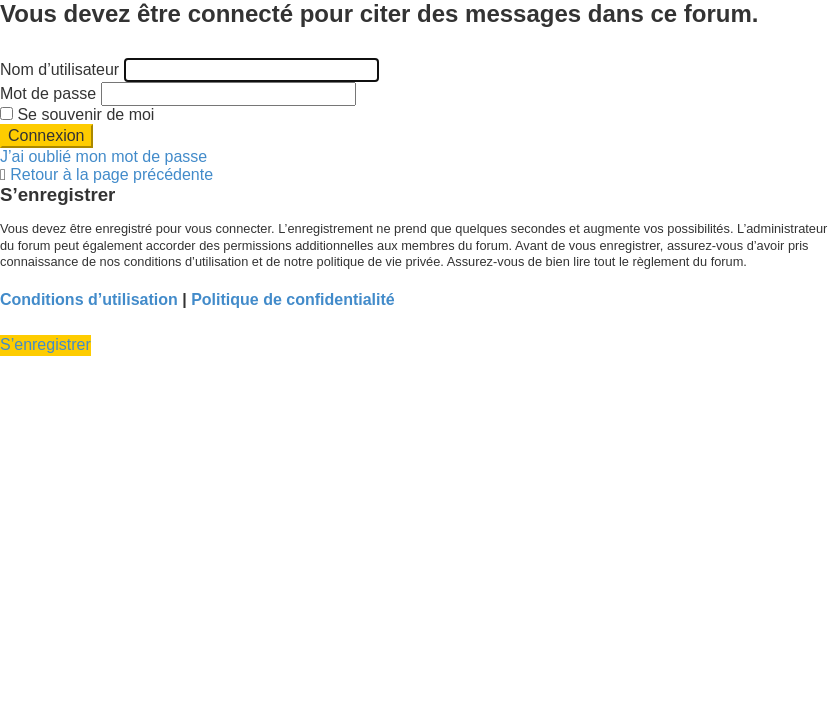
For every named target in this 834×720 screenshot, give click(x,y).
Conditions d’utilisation (89, 299)
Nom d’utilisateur (59, 69)
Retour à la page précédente (111, 174)
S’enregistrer (45, 344)
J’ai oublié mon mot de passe (103, 156)
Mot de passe (48, 93)
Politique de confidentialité (293, 299)
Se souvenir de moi (77, 114)
